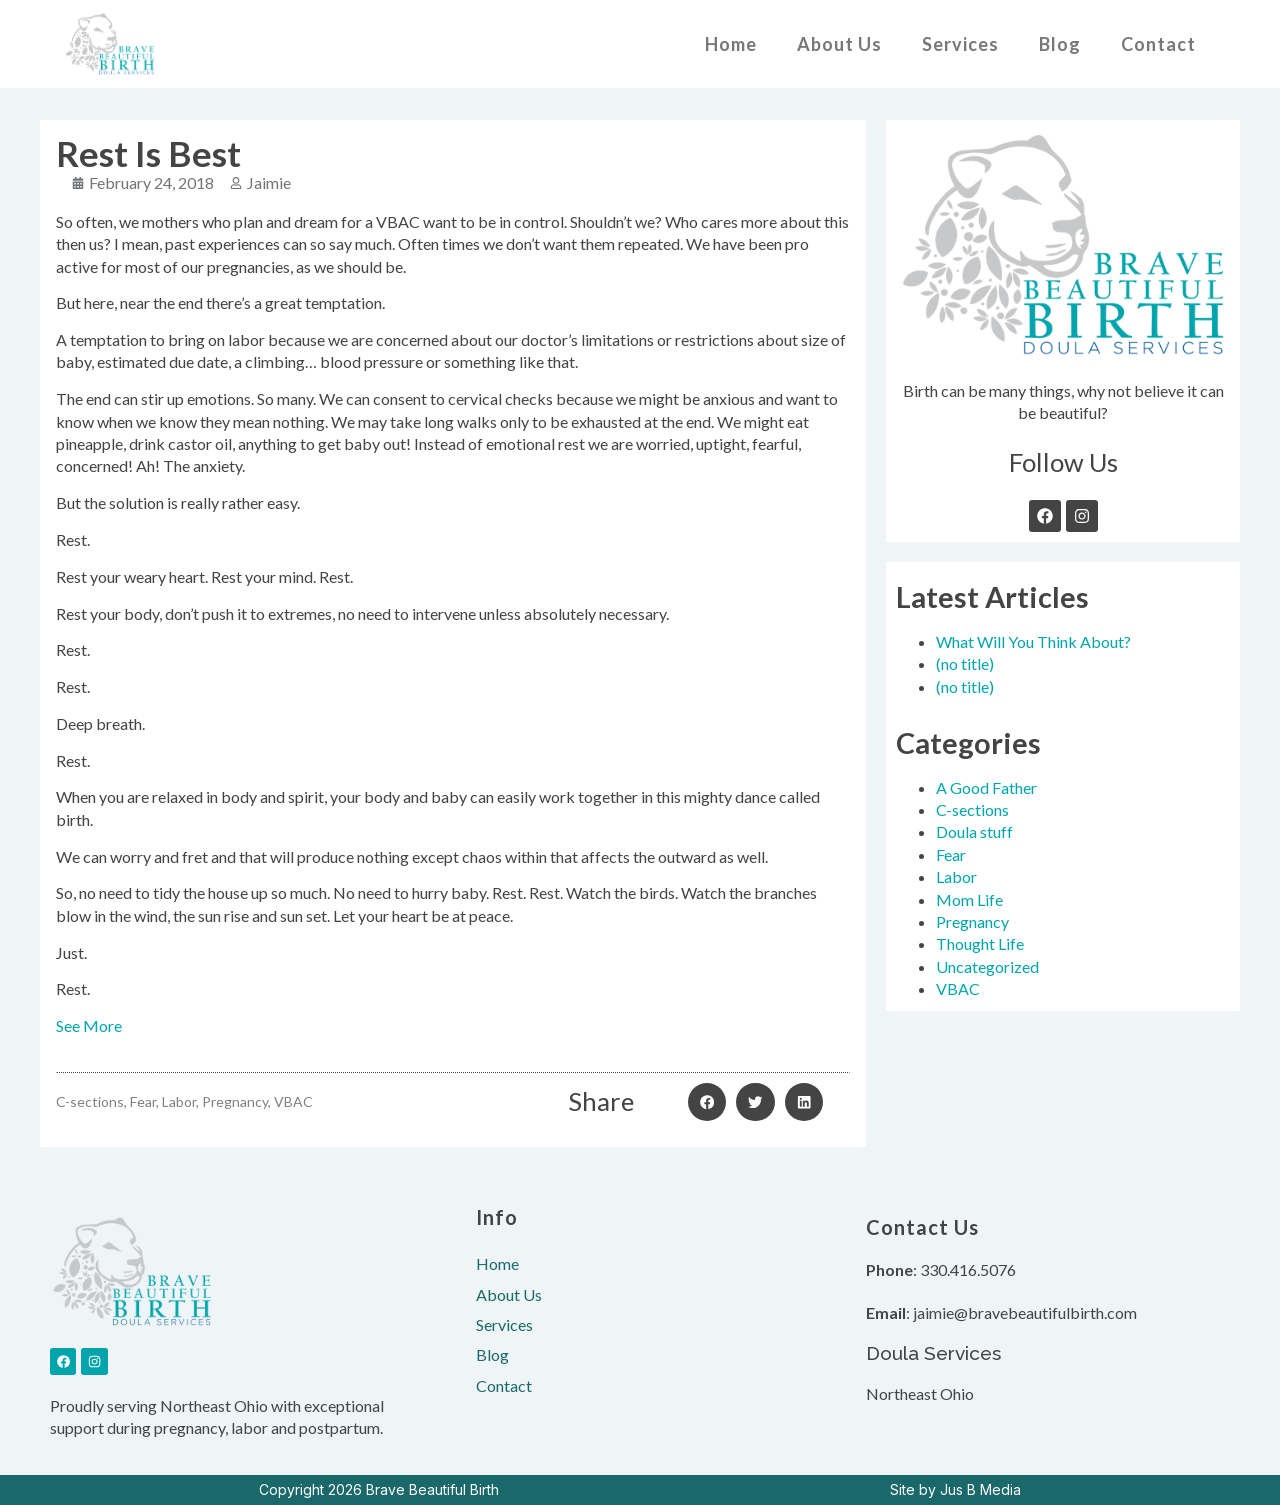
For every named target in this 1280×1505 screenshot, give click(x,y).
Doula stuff (974, 831)
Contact (1158, 44)
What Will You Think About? (1033, 641)
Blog (1060, 44)
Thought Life (980, 943)
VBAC (958, 988)
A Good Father (986, 787)
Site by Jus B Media (955, 1489)
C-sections (972, 809)
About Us (839, 44)
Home (731, 44)
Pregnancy (972, 921)
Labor (956, 876)
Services (960, 44)
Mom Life (969, 899)
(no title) (965, 663)
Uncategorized (987, 966)
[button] (707, 1102)
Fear (951, 854)
